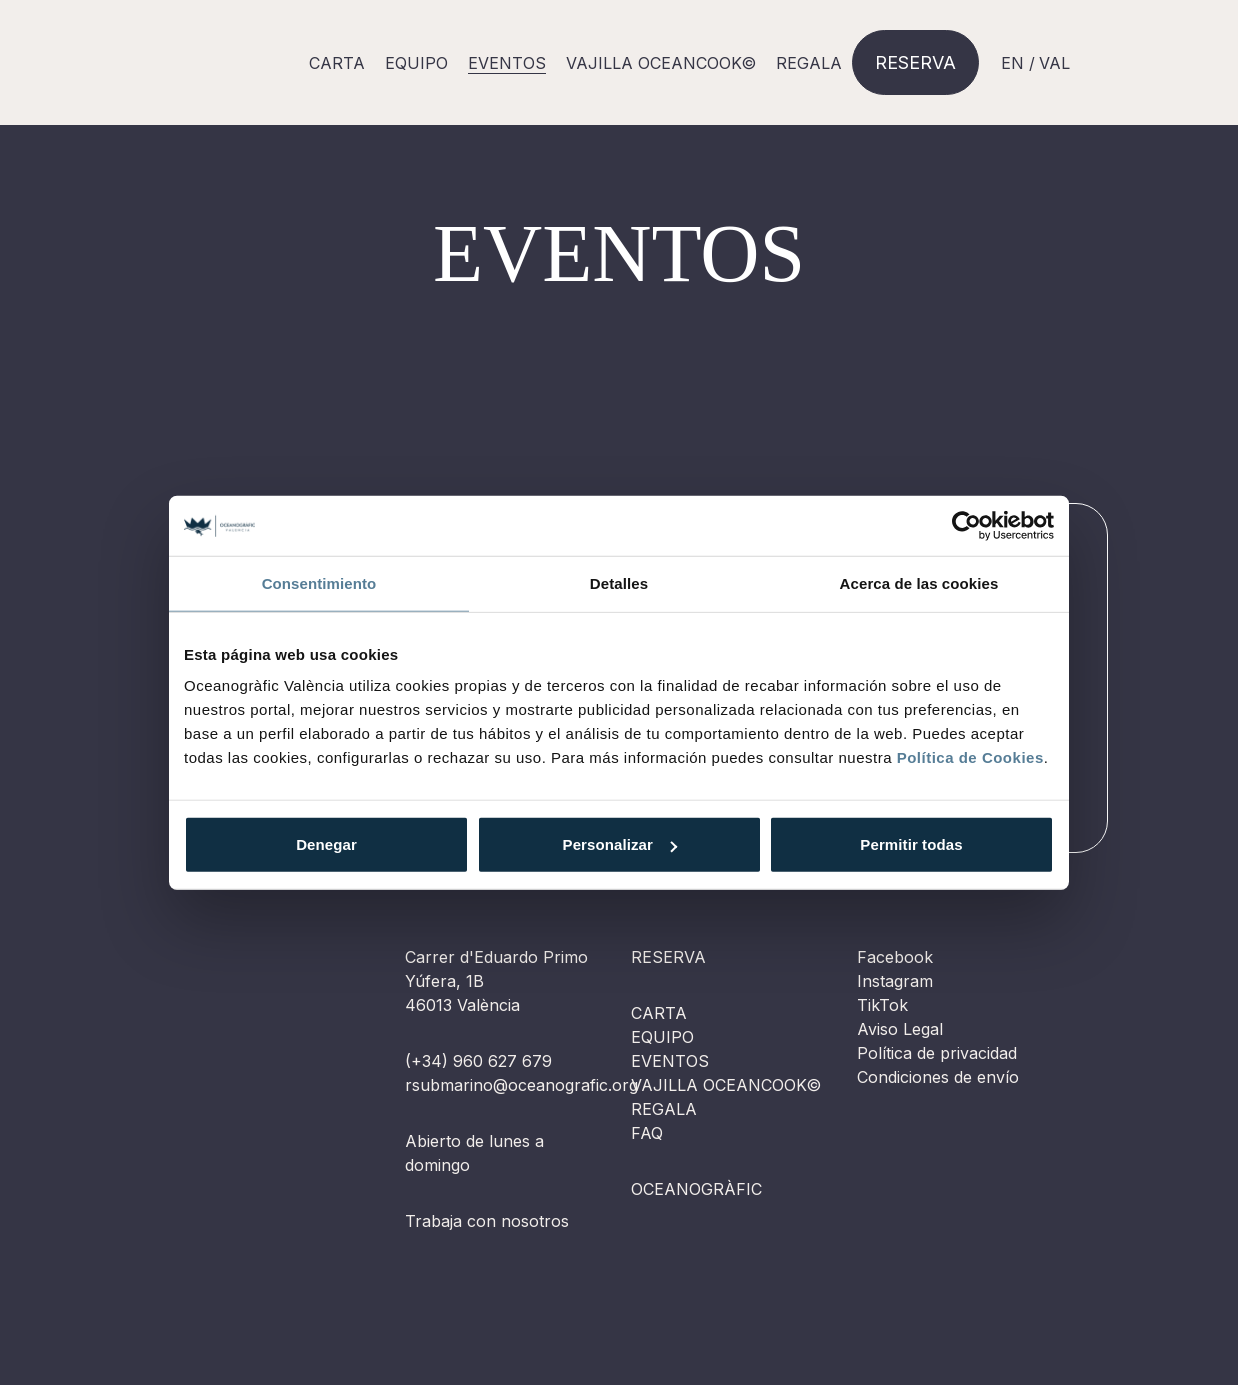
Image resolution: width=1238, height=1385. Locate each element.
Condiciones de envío (938, 1077)
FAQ (647, 1133)
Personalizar (620, 844)
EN (1012, 63)
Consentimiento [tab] (319, 582)
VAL (1054, 63)
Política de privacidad (937, 1053)
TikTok (882, 1005)
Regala (809, 63)
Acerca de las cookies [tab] (919, 582)
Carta (337, 63)
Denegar (326, 844)
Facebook (895, 957)
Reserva (915, 62)
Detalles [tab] (619, 582)
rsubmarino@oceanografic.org (521, 1085)
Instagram (895, 981)
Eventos (670, 1061)
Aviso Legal (900, 1029)
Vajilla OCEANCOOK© (661, 63)
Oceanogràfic (696, 1189)
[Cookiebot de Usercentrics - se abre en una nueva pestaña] (966, 525)
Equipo (416, 63)
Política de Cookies (970, 757)
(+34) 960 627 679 (478, 1061)
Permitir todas (911, 844)
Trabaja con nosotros (487, 1221)
